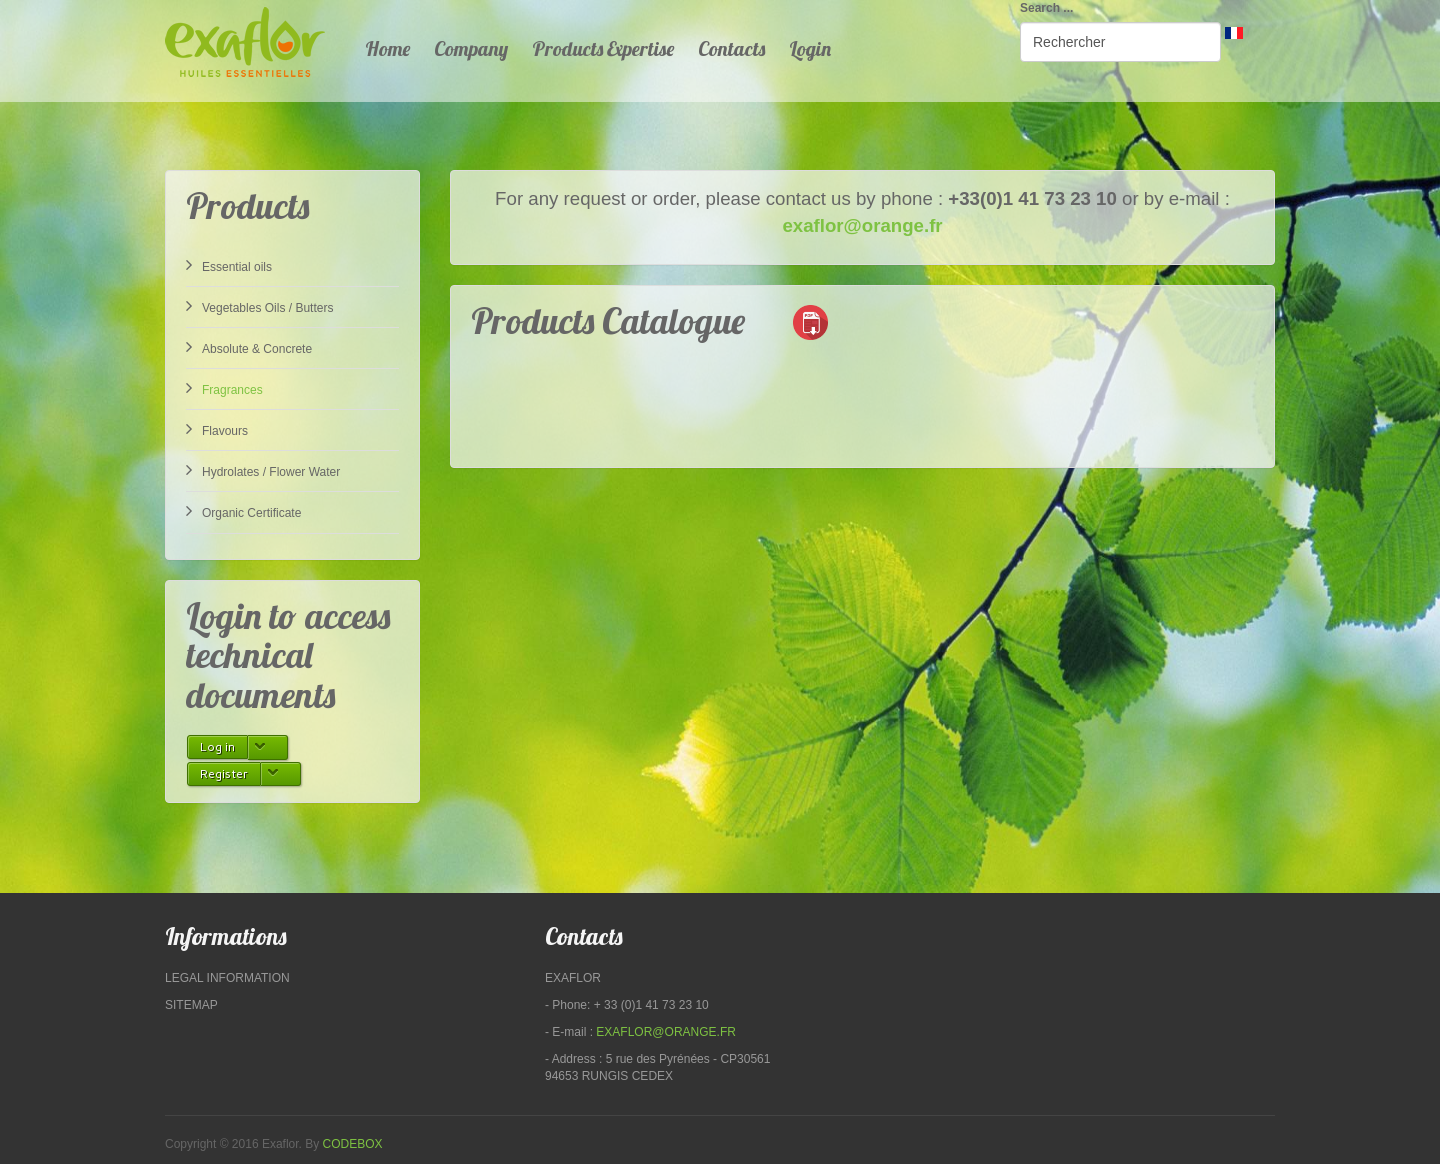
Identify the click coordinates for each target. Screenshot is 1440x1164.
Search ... (1046, 8)
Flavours (217, 429)
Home (387, 48)
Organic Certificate (243, 511)
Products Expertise (603, 48)
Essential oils (229, 265)
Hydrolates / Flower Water (263, 470)
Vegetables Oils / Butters (259, 306)
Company (471, 48)
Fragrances (224, 388)
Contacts (731, 48)
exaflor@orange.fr (862, 225)
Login (810, 48)
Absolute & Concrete (249, 347)
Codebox (353, 1144)
